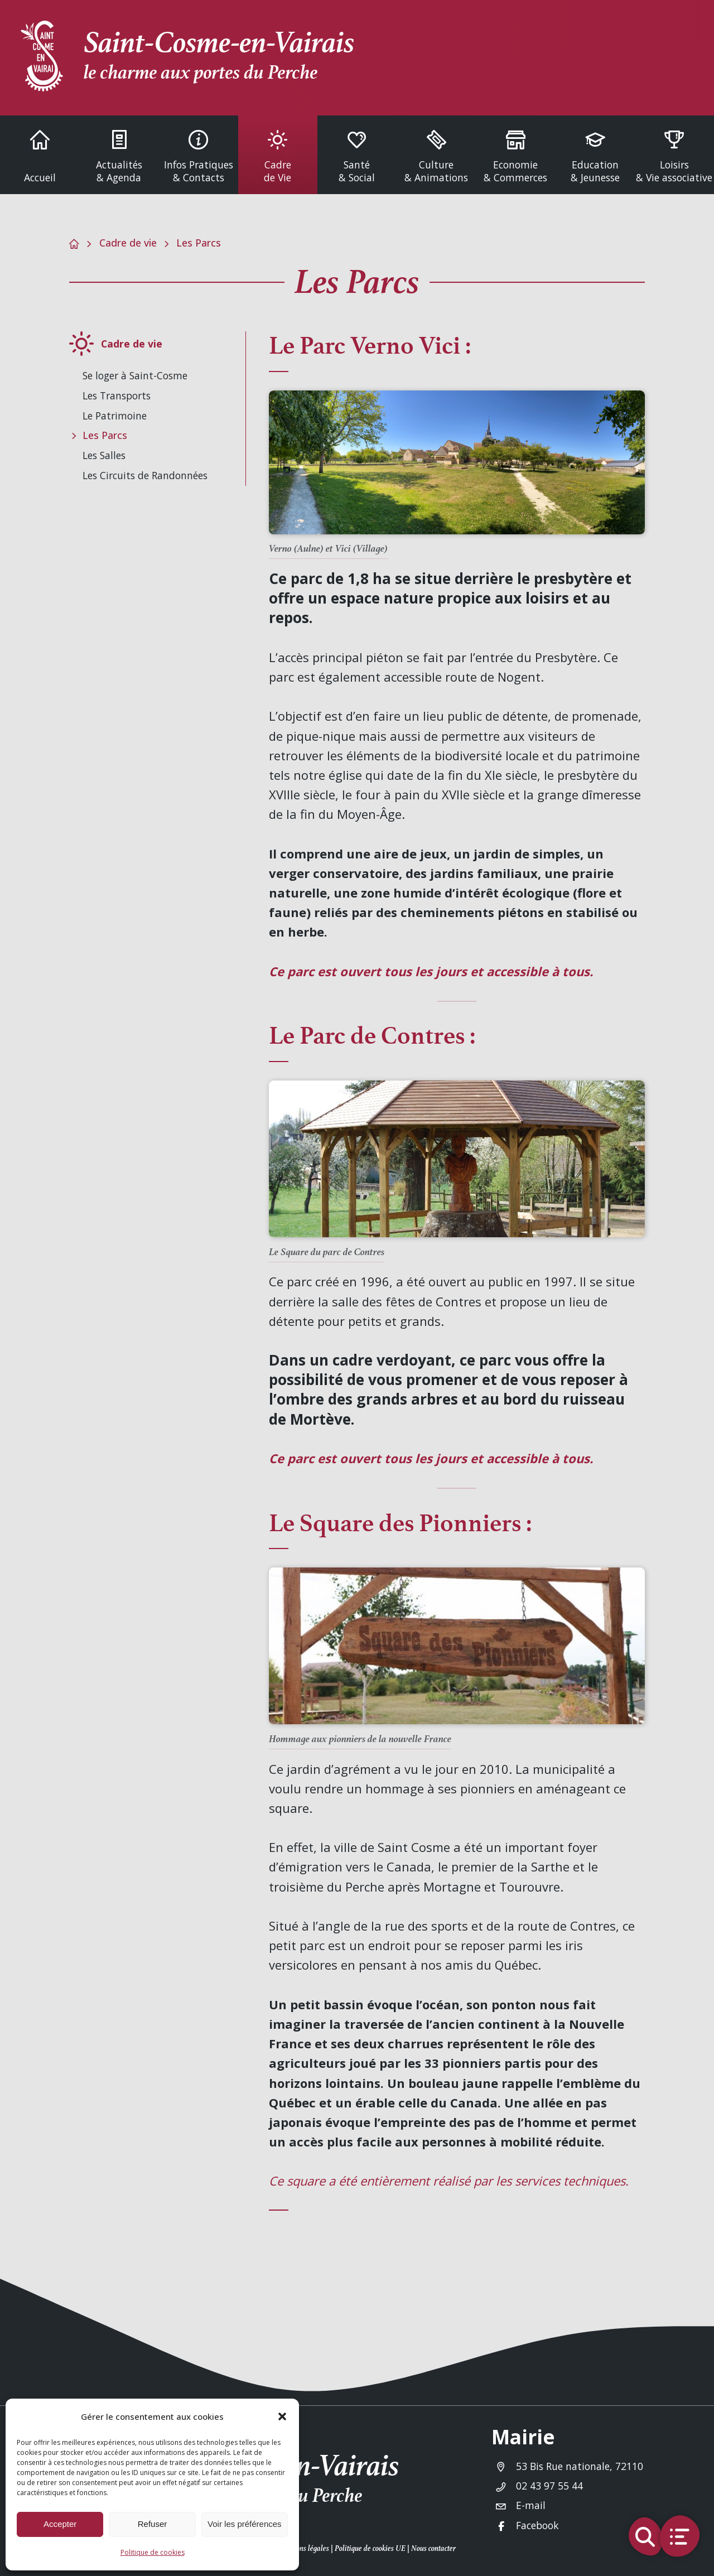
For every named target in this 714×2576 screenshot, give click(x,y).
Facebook (537, 2525)
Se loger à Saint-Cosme (135, 375)
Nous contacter (433, 2548)
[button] (282, 2416)
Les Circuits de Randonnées (145, 475)
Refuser (152, 2524)
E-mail (531, 2505)
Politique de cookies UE (370, 2548)
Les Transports (117, 395)
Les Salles (104, 455)
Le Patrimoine (115, 415)
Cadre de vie (128, 242)
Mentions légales (303, 2548)
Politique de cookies (152, 2552)
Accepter (60, 2524)
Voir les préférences (245, 2524)
